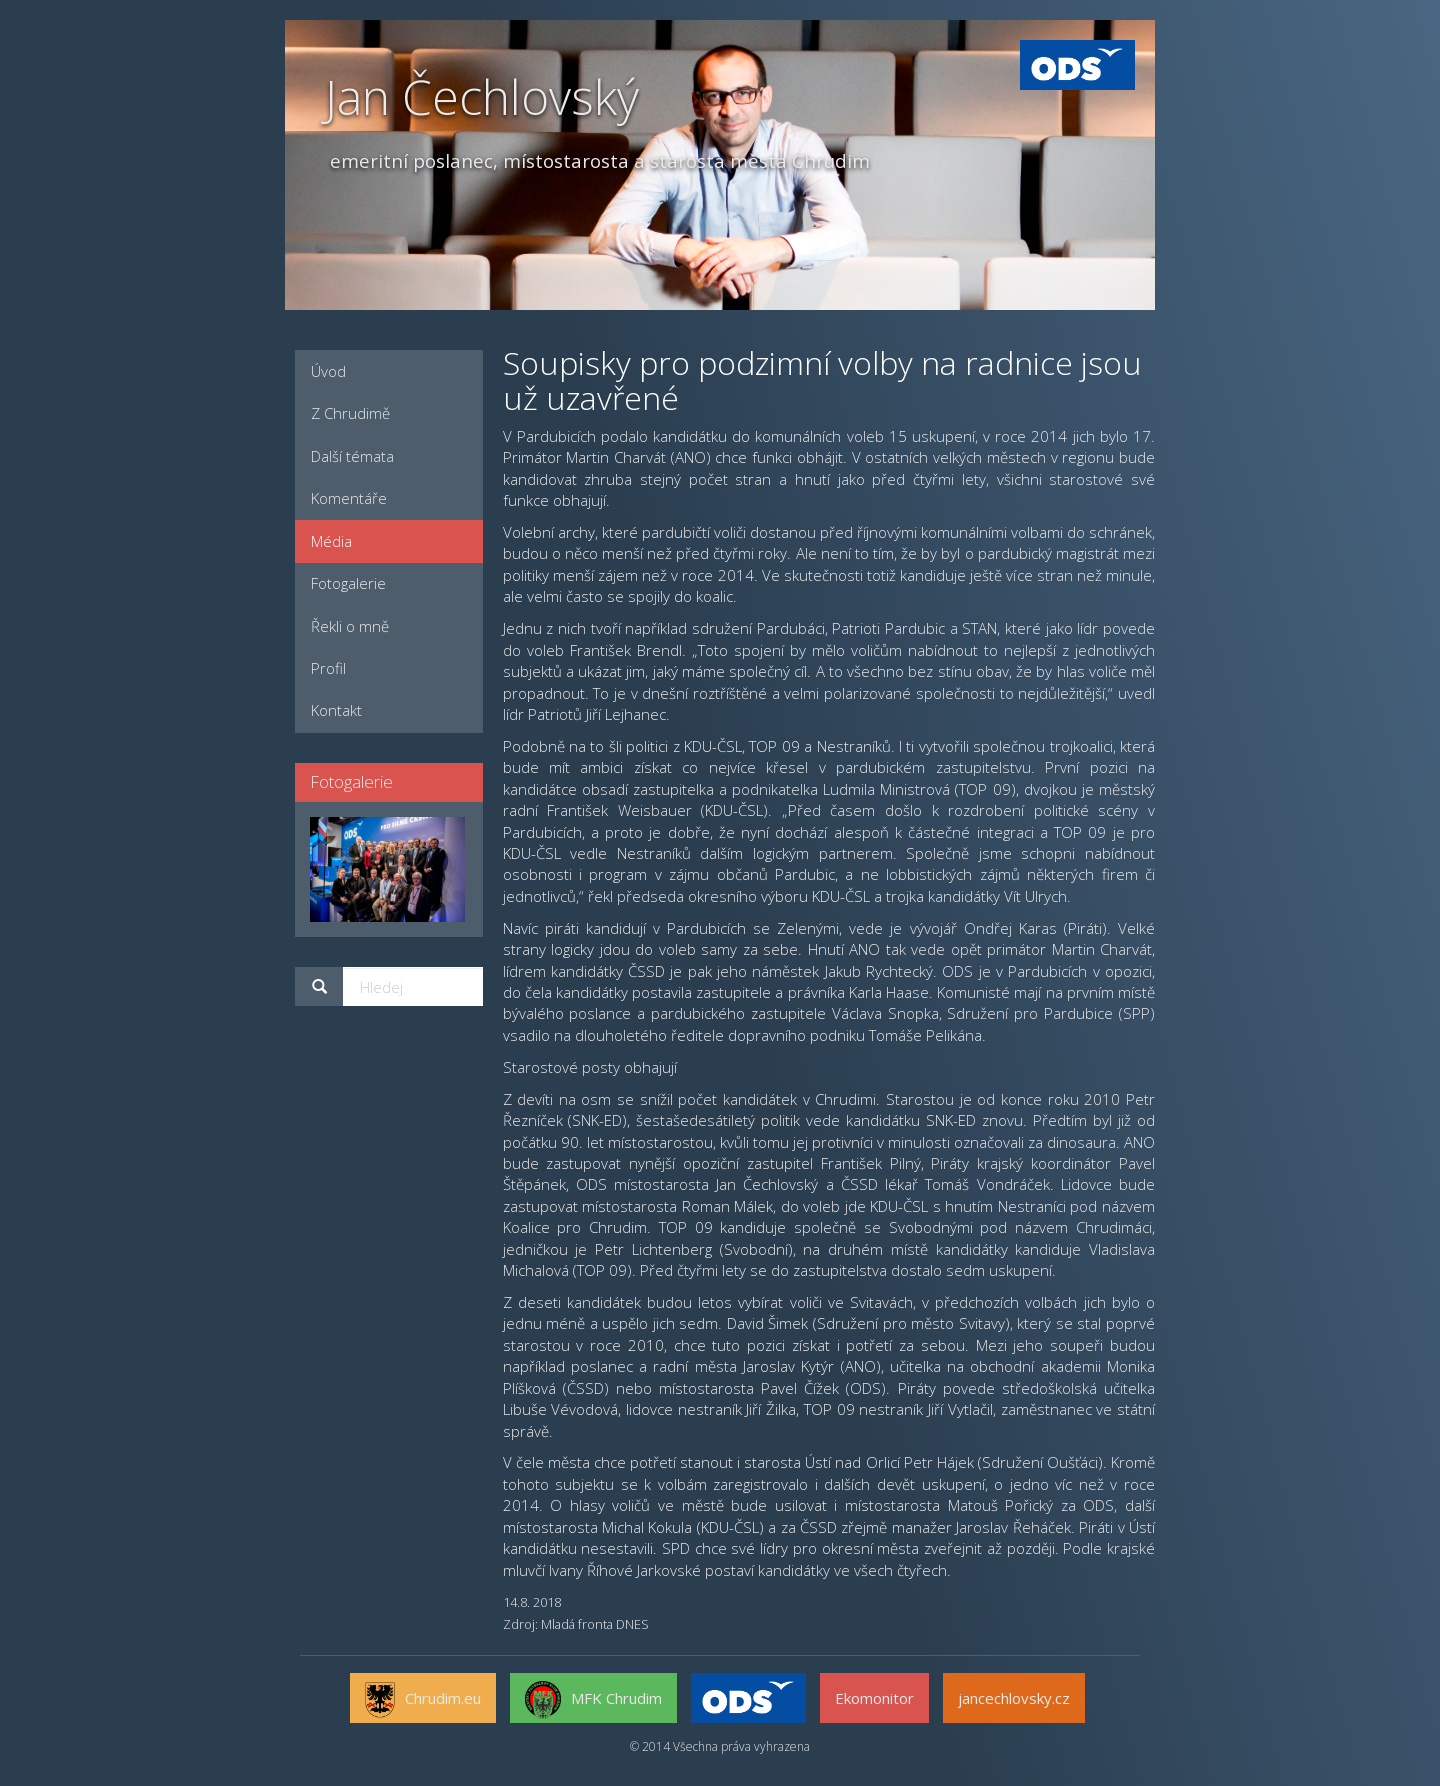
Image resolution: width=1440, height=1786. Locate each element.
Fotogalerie (348, 583)
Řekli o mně (350, 626)
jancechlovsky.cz (1014, 1698)
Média (331, 541)
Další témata (352, 456)
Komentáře (349, 498)
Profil (328, 668)
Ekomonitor (874, 1698)
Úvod (328, 371)
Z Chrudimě (350, 413)
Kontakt (336, 710)
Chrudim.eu (423, 1700)
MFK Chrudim (593, 1700)
